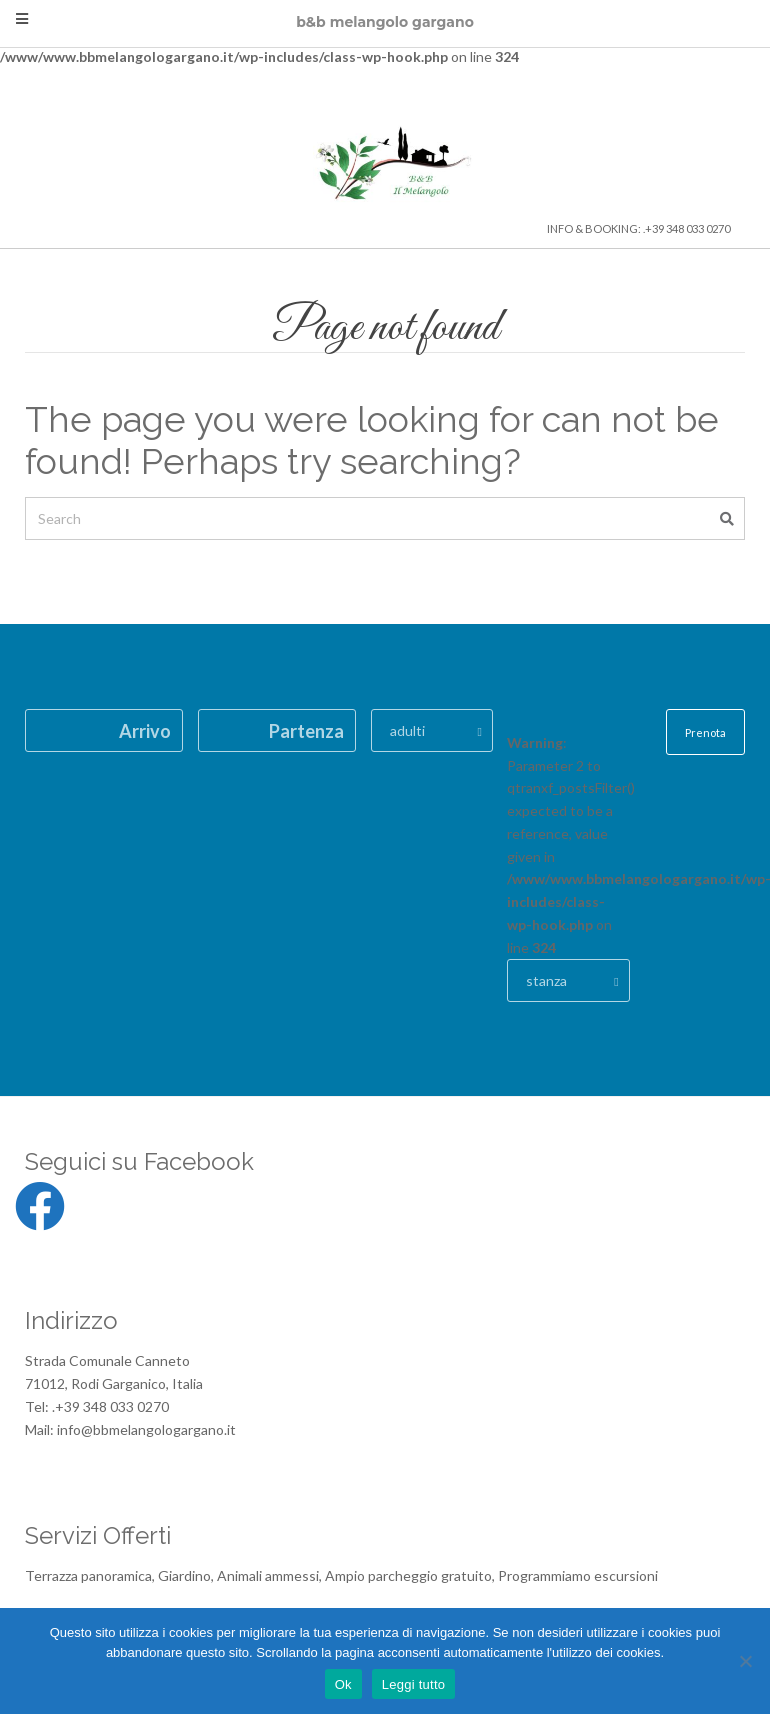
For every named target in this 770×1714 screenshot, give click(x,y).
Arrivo (145, 731)
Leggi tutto (413, 1684)
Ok (343, 1684)
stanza (546, 980)
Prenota (705, 732)
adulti (407, 730)
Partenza (306, 731)
